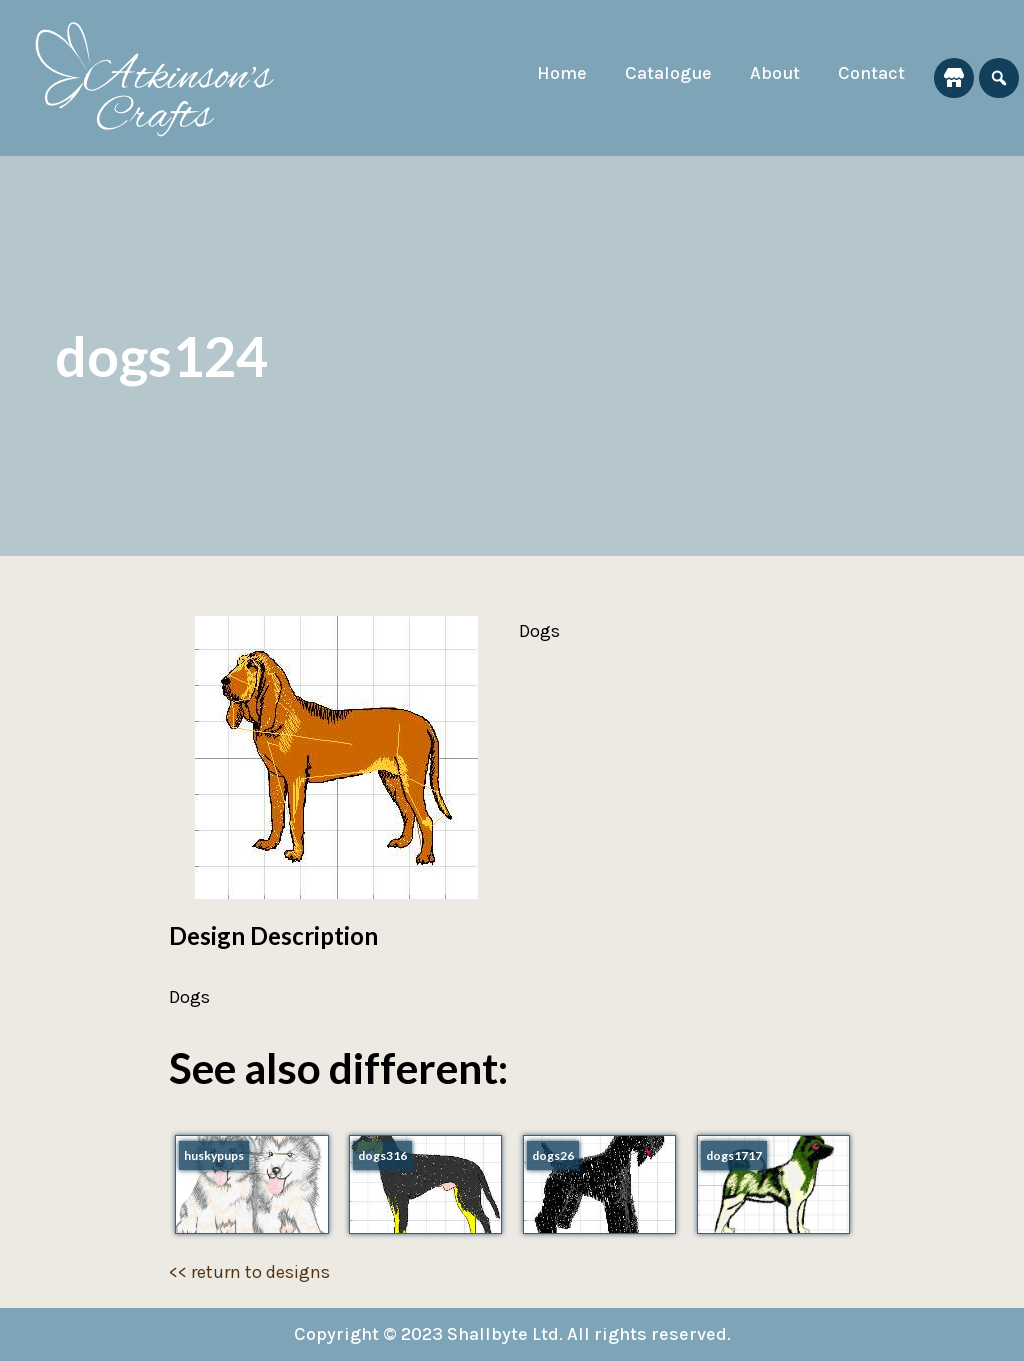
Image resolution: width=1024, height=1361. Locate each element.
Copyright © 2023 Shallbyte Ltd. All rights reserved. (512, 1334)
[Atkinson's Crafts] (165, 78)
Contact (871, 73)
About (775, 73)
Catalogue (668, 73)
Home (562, 73)
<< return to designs (249, 1272)
